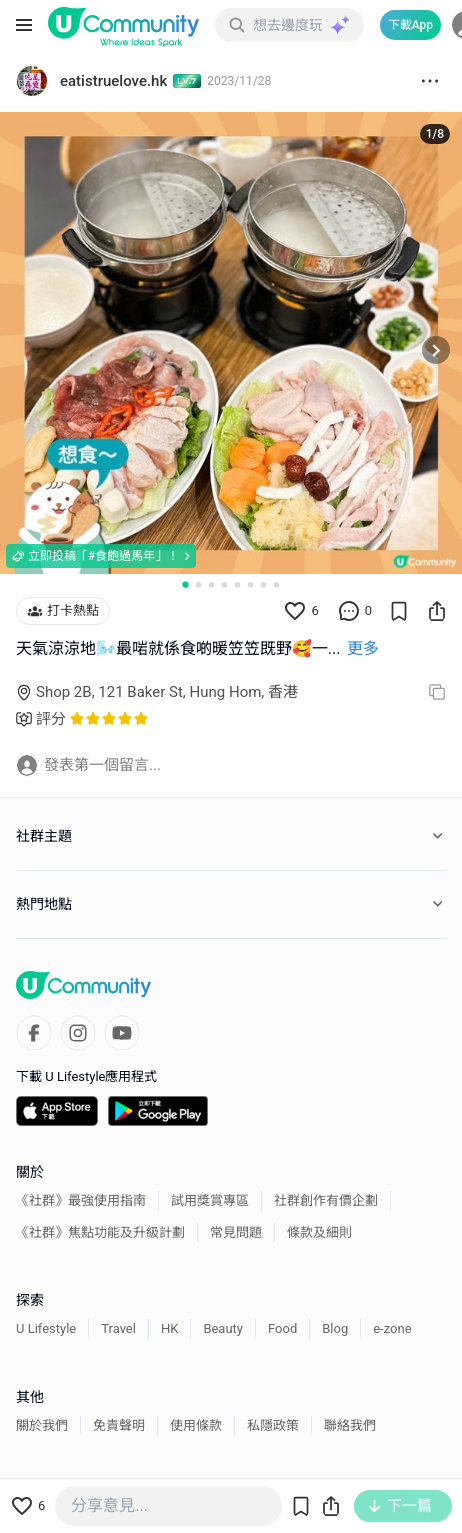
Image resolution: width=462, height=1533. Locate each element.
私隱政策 (273, 1425)
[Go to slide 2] (198, 584)
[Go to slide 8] (276, 584)
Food (282, 1328)
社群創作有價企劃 (326, 1200)
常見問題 (236, 1232)
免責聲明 (119, 1425)
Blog (335, 1328)
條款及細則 (319, 1232)
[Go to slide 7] (263, 584)
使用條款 (196, 1425)
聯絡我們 (350, 1425)
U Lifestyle (46, 1328)
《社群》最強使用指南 (81, 1200)
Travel (118, 1328)
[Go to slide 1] (185, 584)
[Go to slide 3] (211, 584)
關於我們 (42, 1425)
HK (169, 1328)
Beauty (223, 1328)
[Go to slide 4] (224, 584)
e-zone (392, 1328)
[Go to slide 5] (237, 584)
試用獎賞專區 (210, 1200)
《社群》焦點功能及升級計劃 (100, 1232)
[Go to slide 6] (250, 584)
